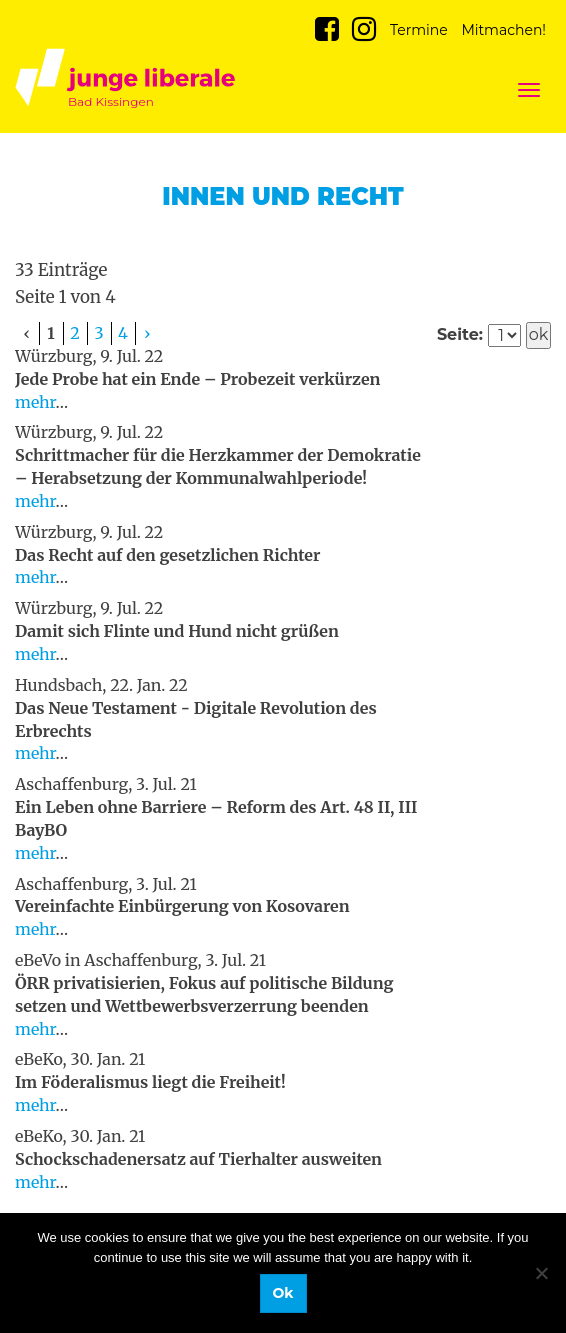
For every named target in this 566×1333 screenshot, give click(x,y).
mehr (35, 402)
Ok (283, 1293)
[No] (541, 1273)
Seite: (460, 334)
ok (539, 334)
